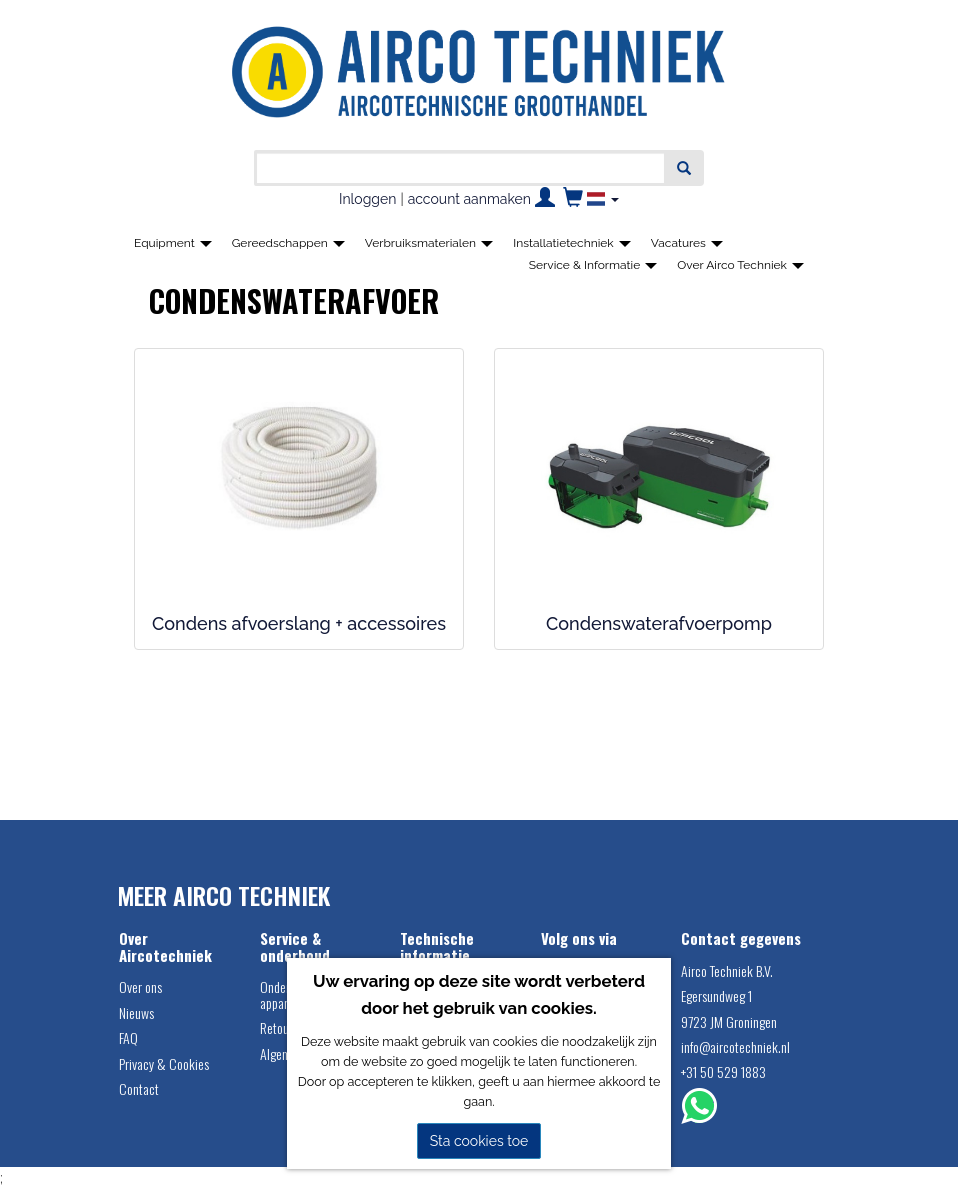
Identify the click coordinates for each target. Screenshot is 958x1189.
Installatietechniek (572, 243)
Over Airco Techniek (740, 265)
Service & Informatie (593, 265)
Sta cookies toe (479, 1141)
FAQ (128, 1037)
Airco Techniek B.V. (727, 970)
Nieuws (136, 1012)
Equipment (173, 243)
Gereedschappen (288, 243)
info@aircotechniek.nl (735, 1046)
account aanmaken (469, 199)
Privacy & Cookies (164, 1063)
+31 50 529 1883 (723, 1071)
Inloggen (367, 199)
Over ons (140, 986)
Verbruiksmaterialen (429, 243)
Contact (139, 1088)
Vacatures (687, 243)
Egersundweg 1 (716, 995)
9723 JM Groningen (729, 1021)
